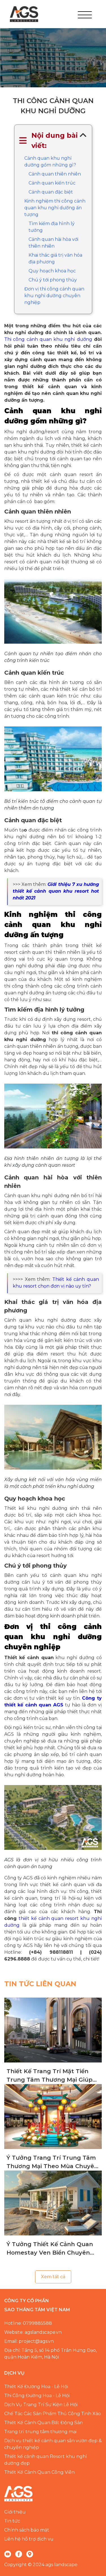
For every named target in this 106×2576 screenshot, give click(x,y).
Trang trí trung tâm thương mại (40, 2431)
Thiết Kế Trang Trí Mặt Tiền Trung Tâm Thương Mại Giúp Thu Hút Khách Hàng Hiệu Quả (53, 2076)
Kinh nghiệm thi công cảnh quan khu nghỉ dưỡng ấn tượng (54, 207)
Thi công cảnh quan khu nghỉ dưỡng (48, 339)
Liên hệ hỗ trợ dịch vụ (28, 2539)
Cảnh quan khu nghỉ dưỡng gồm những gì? (50, 161)
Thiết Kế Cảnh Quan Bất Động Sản (43, 2422)
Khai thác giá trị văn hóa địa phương (55, 258)
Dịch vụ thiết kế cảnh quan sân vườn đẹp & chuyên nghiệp (53, 2444)
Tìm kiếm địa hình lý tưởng (52, 227)
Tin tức (12, 2521)
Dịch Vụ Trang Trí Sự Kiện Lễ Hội (40, 2404)
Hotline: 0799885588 (28, 2323)
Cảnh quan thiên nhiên (55, 174)
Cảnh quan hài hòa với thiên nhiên (53, 243)
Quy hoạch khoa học (52, 271)
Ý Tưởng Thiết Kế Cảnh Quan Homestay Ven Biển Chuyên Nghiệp (50, 2249)
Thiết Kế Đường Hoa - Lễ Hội (36, 2386)
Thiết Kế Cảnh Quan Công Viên (39, 2472)
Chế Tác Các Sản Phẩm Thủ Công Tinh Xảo (52, 2413)
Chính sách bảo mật (26, 2530)
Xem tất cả (53, 2276)
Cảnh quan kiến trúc (52, 183)
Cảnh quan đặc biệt (51, 192)
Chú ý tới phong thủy (53, 280)
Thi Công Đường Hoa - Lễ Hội (37, 2395)
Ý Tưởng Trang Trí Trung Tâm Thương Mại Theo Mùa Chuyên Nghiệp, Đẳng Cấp (52, 2162)
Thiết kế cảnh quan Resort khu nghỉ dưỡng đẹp (45, 2460)
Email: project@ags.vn (29, 2341)
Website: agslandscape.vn (33, 2332)
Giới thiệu (15, 2512)
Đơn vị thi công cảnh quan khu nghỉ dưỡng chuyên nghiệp (54, 295)
